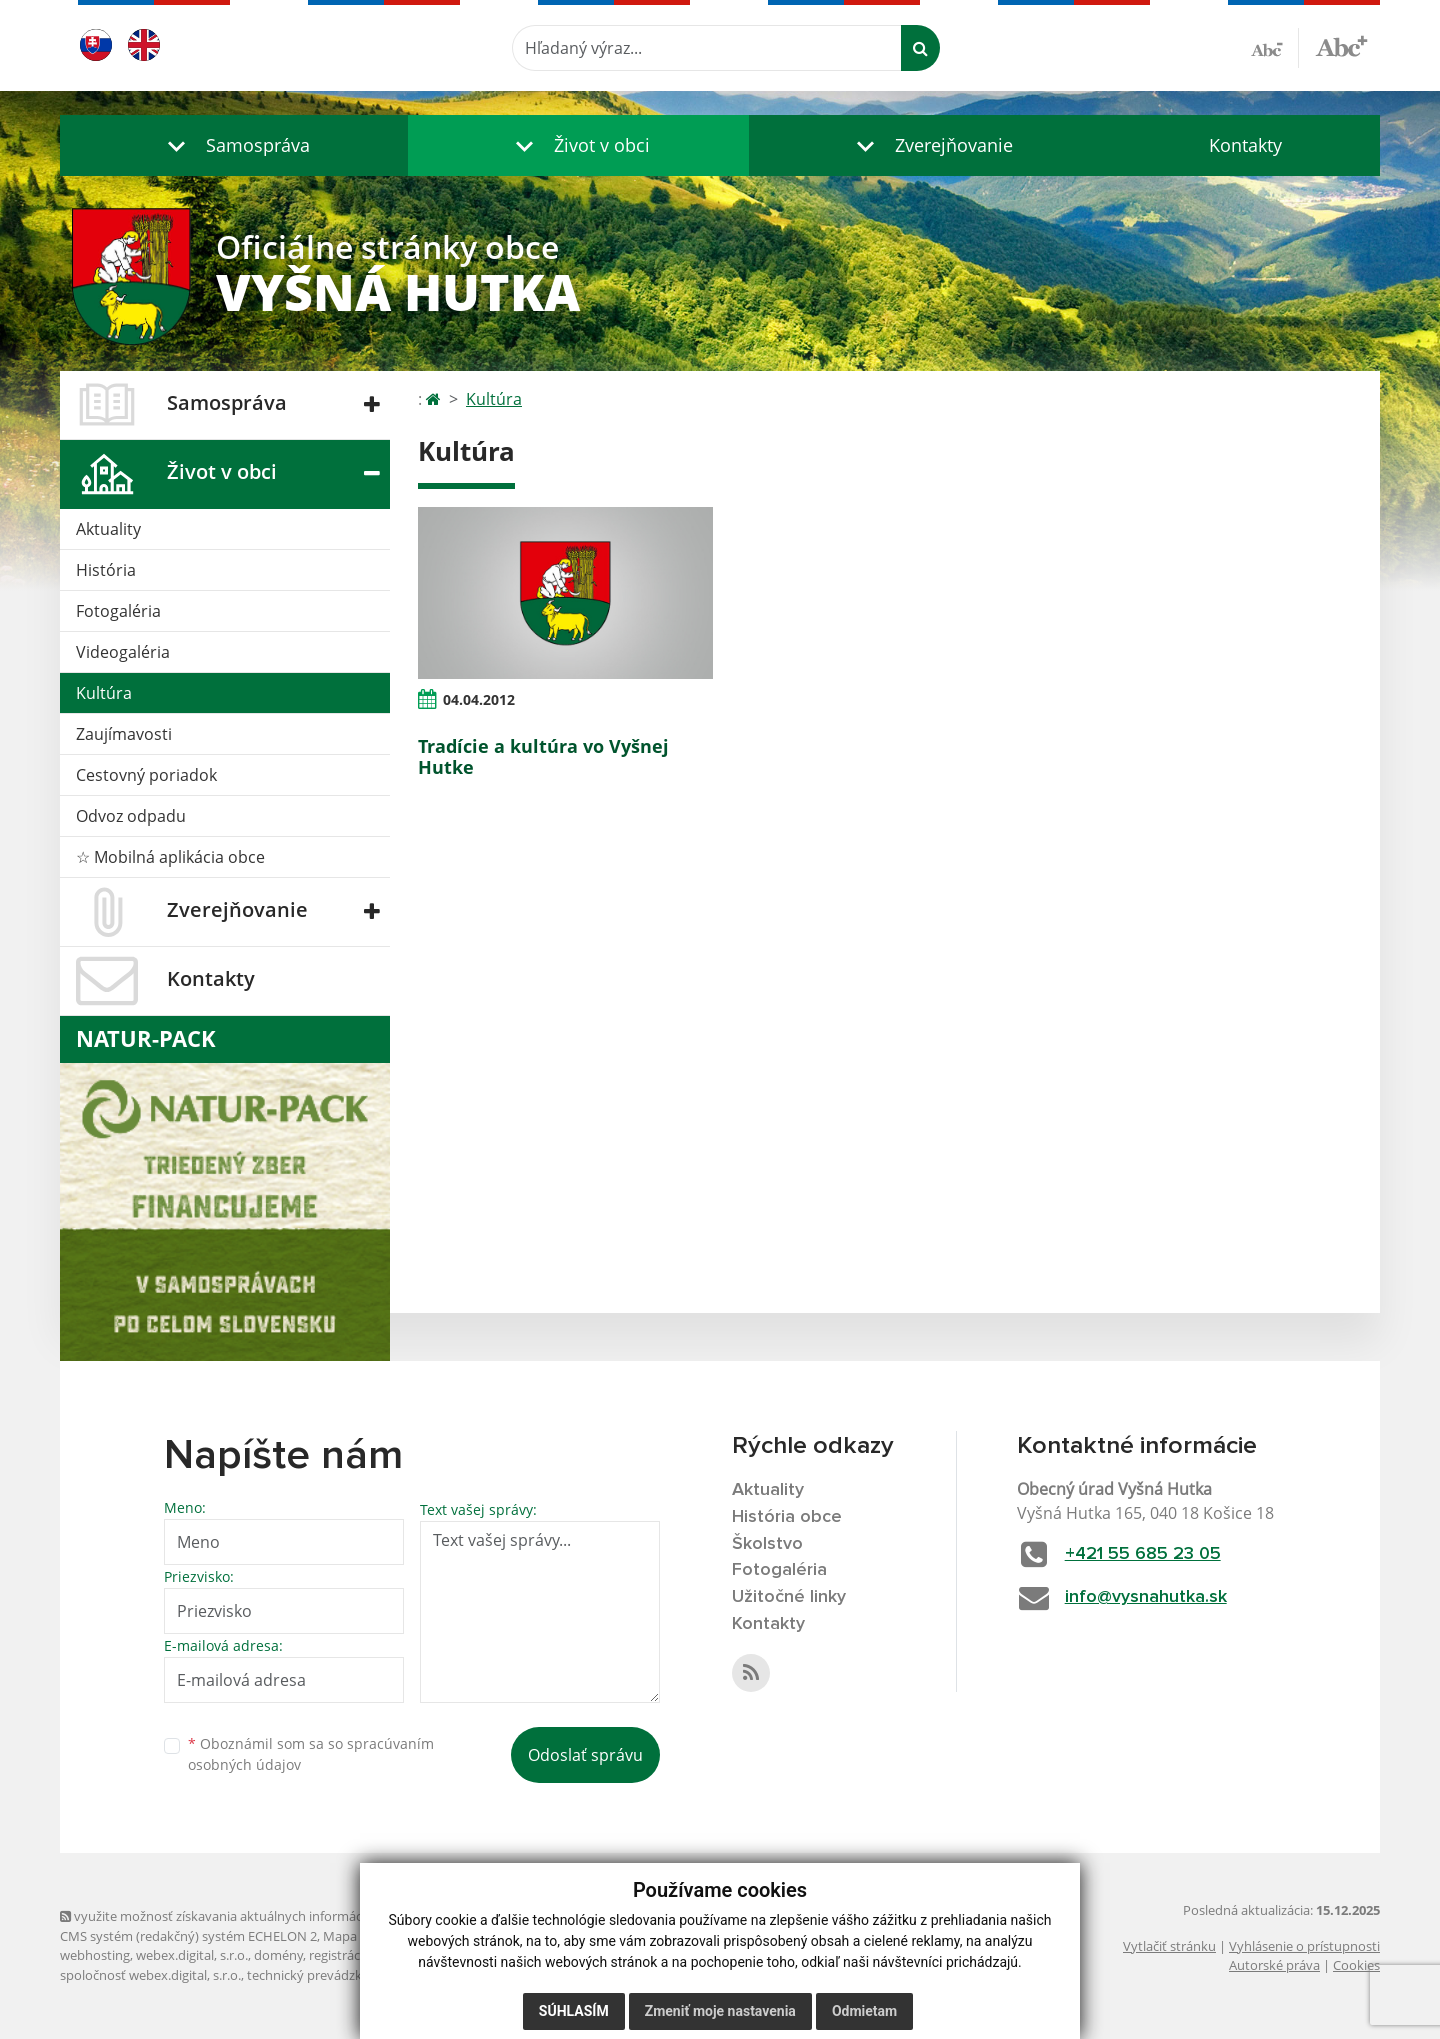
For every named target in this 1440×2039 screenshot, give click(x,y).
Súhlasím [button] (574, 2011)
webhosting (95, 1955)
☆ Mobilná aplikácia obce (170, 857)
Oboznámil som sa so (311, 1754)
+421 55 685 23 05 (1143, 1554)
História (106, 570)
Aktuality (108, 529)
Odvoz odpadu (131, 816)
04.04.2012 (479, 699)
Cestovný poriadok (146, 775)
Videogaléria (123, 652)
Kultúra (104, 693)
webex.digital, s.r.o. (192, 1955)
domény (278, 1955)
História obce (787, 1517)
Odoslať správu (585, 1755)
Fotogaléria (118, 611)
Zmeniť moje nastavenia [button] (720, 2011)
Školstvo (767, 1544)
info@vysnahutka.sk (1146, 1597)
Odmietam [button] (864, 2011)
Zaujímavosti (124, 734)
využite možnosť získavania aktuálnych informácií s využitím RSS (258, 1916)
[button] (234, 145)
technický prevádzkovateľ (323, 1975)
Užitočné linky (789, 1597)
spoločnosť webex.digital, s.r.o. (150, 1975)
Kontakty (1245, 145)
